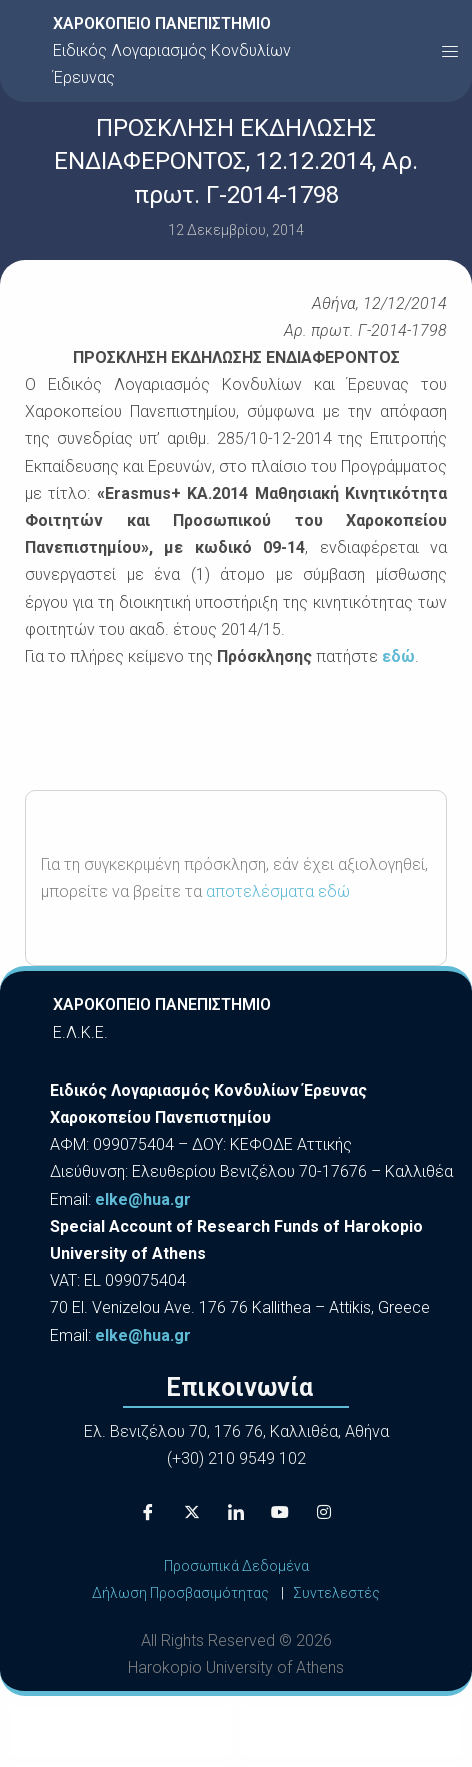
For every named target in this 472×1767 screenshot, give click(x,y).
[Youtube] (280, 1513)
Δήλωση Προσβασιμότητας (180, 1593)
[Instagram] (324, 1513)
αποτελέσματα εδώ (278, 891)
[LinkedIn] (236, 1513)
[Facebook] (148, 1513)
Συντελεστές (336, 1593)
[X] (192, 1513)
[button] (450, 51)
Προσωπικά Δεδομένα (236, 1566)
